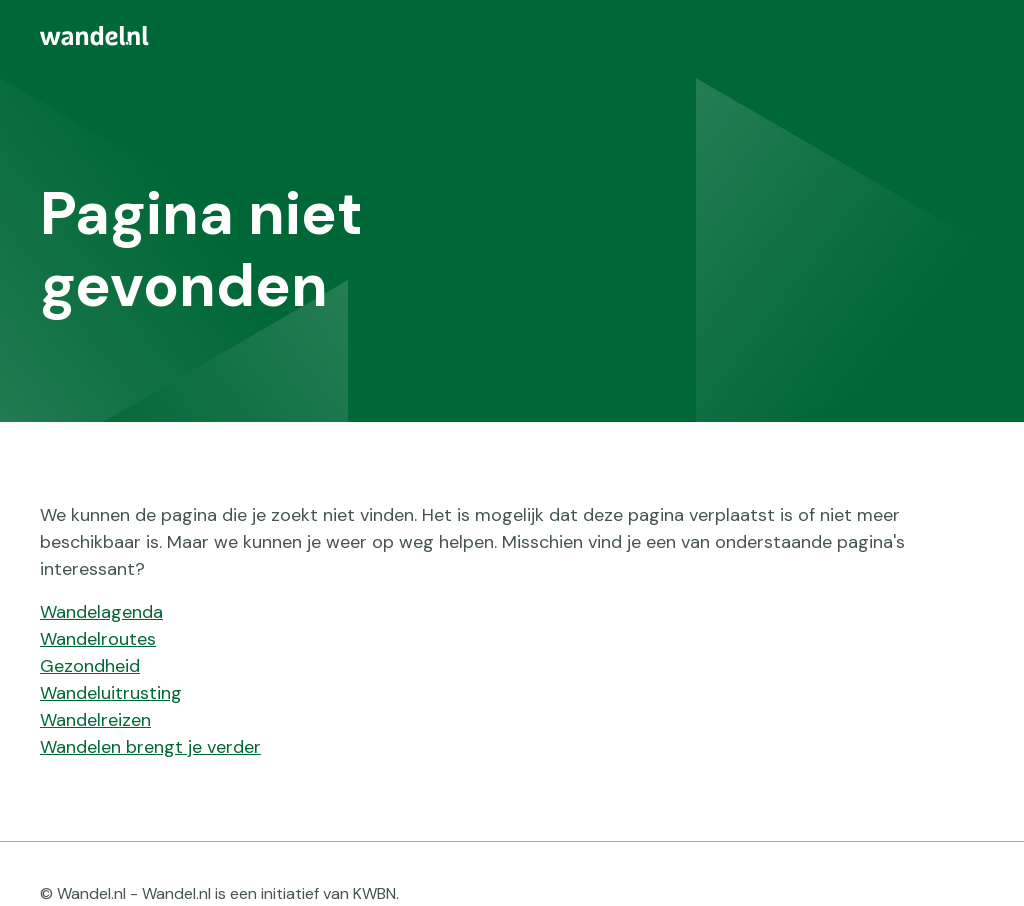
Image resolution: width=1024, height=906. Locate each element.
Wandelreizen (95, 720)
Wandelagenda (101, 612)
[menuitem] (512, 36)
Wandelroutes (98, 639)
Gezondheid (90, 666)
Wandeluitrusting (111, 693)
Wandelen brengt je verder (150, 747)
